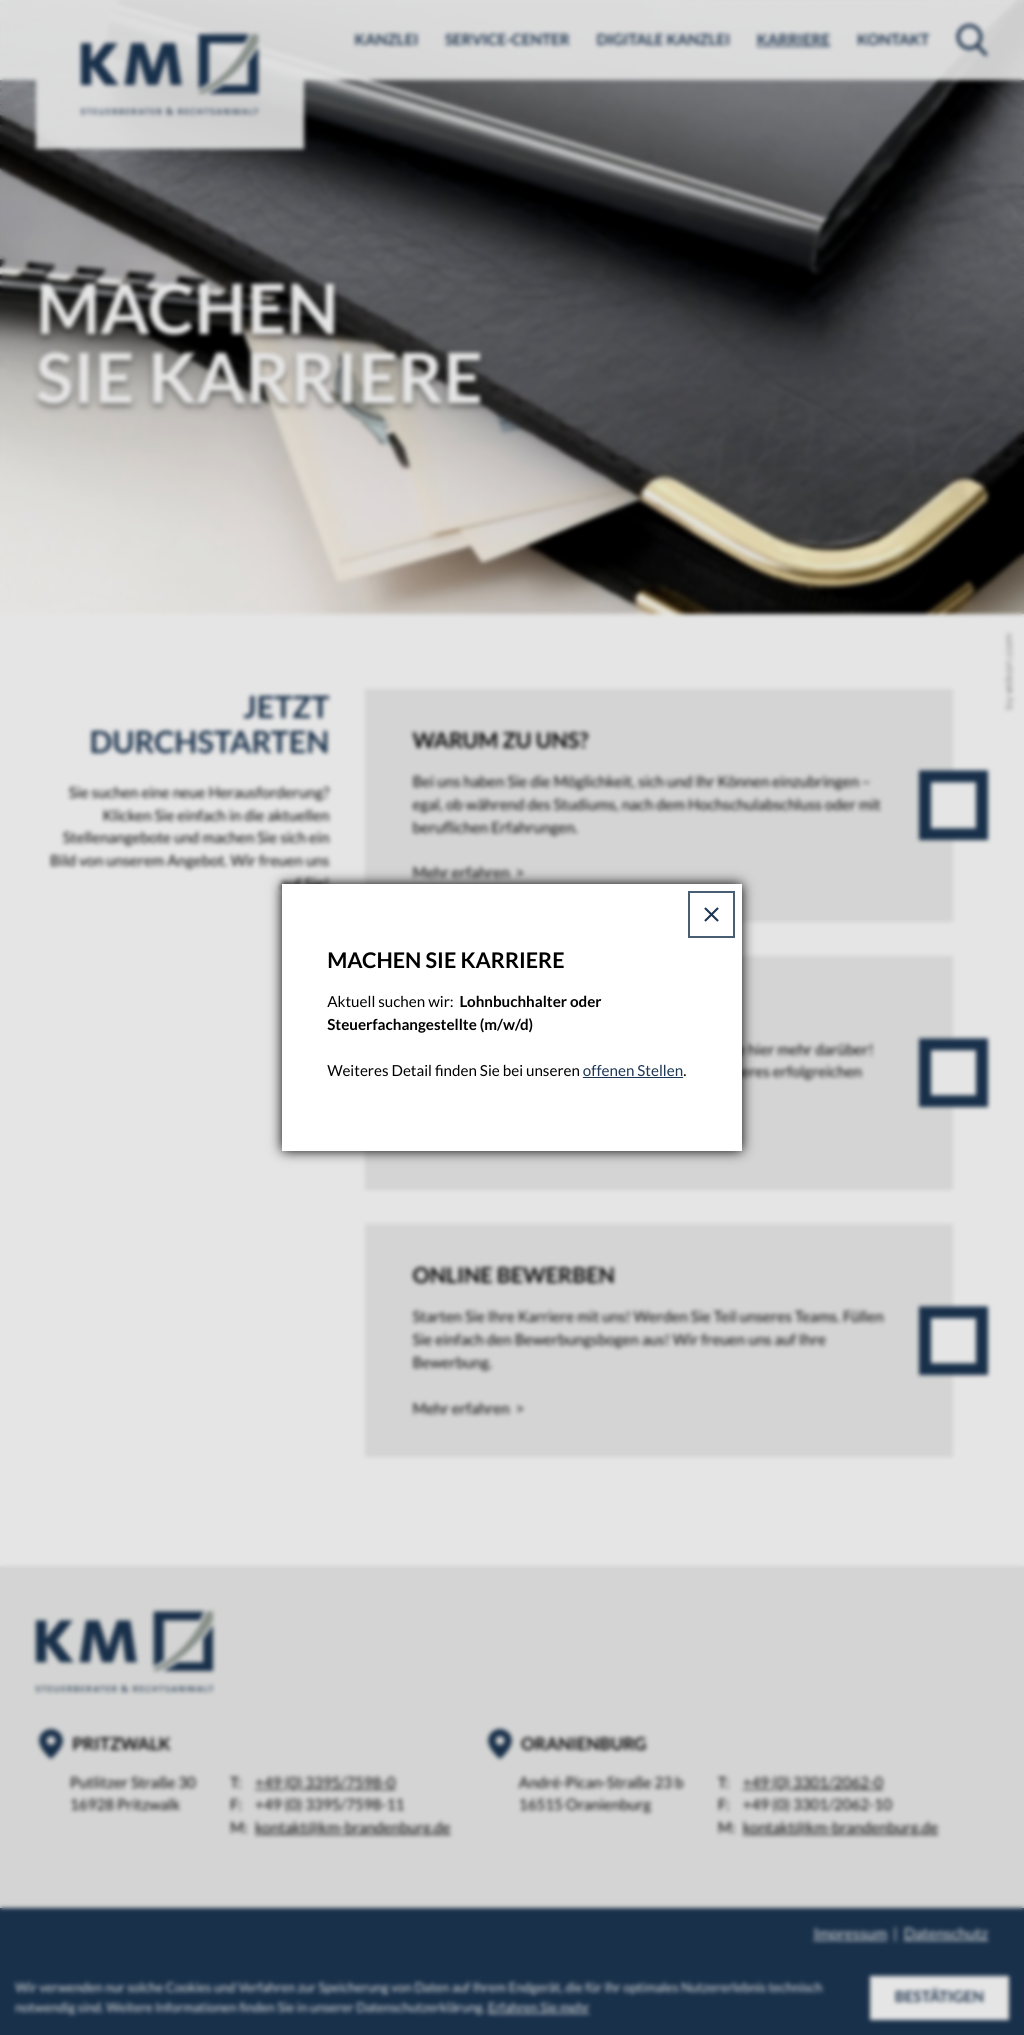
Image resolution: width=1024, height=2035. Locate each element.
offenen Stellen (633, 1071)
